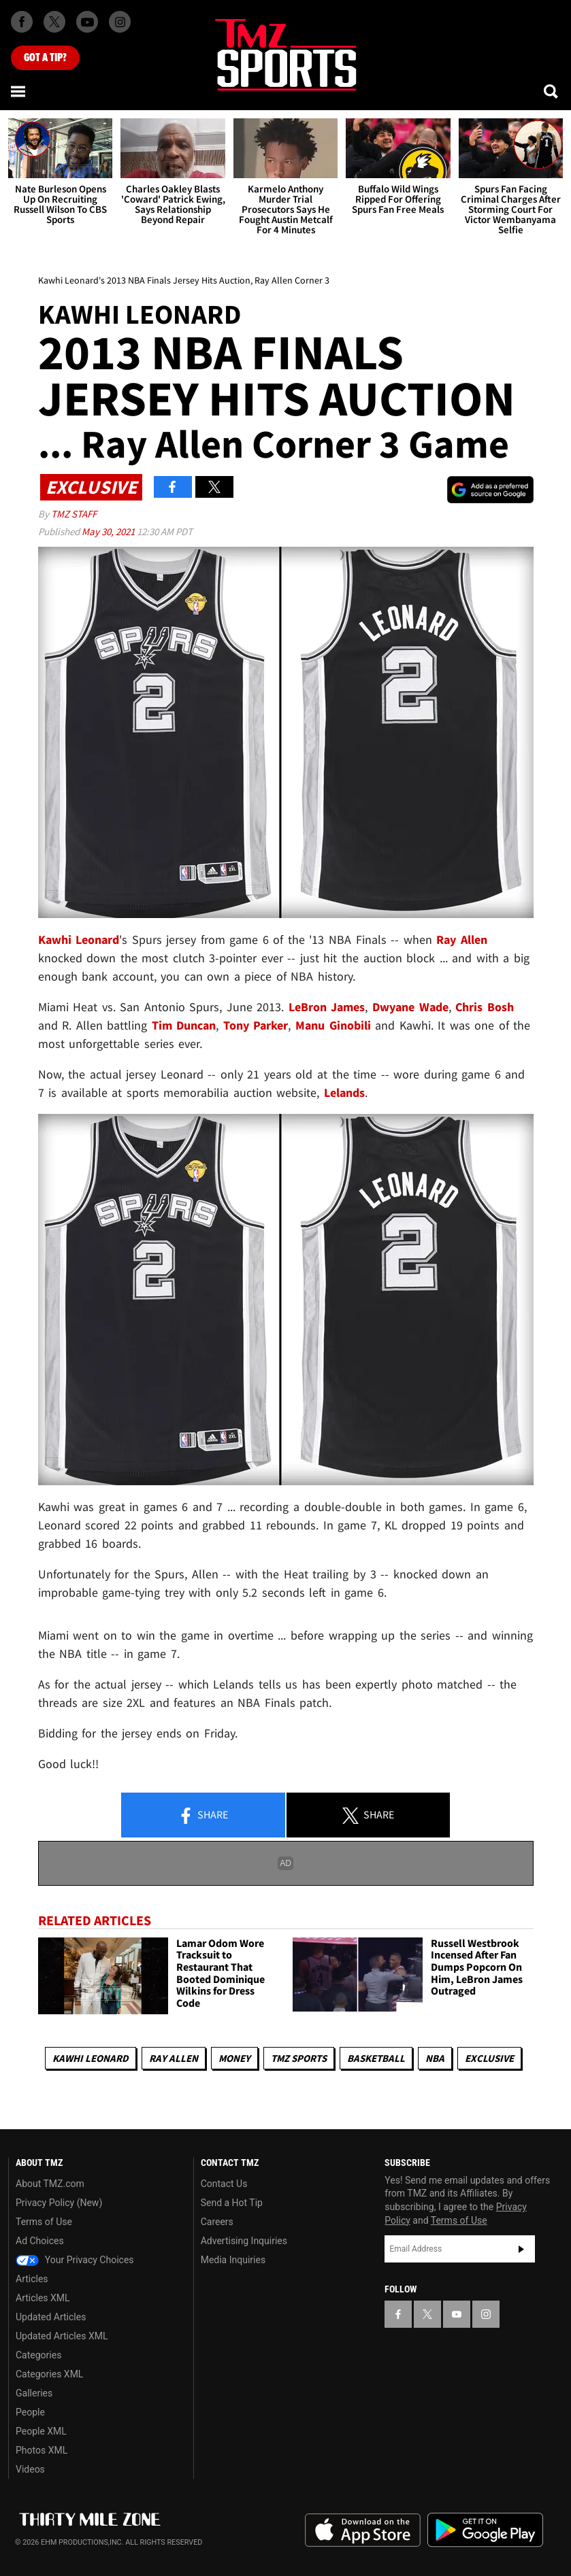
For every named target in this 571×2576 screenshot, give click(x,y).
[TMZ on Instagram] (120, 22)
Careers (217, 2221)
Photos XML (41, 2450)
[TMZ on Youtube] (87, 22)
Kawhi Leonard (90, 2058)
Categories (38, 2355)
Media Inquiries (233, 2259)
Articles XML (43, 2297)
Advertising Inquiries (244, 2240)
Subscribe (521, 2249)
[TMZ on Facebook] (22, 22)
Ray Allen (173, 2058)
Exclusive (489, 2058)
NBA (434, 2058)
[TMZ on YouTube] (456, 2314)
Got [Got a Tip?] (45, 58)
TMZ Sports (299, 2058)
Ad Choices (40, 2240)
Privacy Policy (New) (59, 2202)
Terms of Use (44, 2221)
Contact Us (224, 2183)
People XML (41, 2431)
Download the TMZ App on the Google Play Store (485, 2530)
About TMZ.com (50, 2183)
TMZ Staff (74, 513)
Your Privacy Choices (75, 2259)
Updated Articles (51, 2316)
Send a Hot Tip (232, 2202)
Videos (30, 2469)
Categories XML (49, 2374)
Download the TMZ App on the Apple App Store (363, 2530)
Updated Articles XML (62, 2336)
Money (234, 2058)
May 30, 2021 (109, 531)
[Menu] (19, 91)
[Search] (552, 91)
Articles (32, 2278)
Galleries (34, 2393)
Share (203, 1816)
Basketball (376, 2058)
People (30, 2412)
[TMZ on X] (54, 22)
